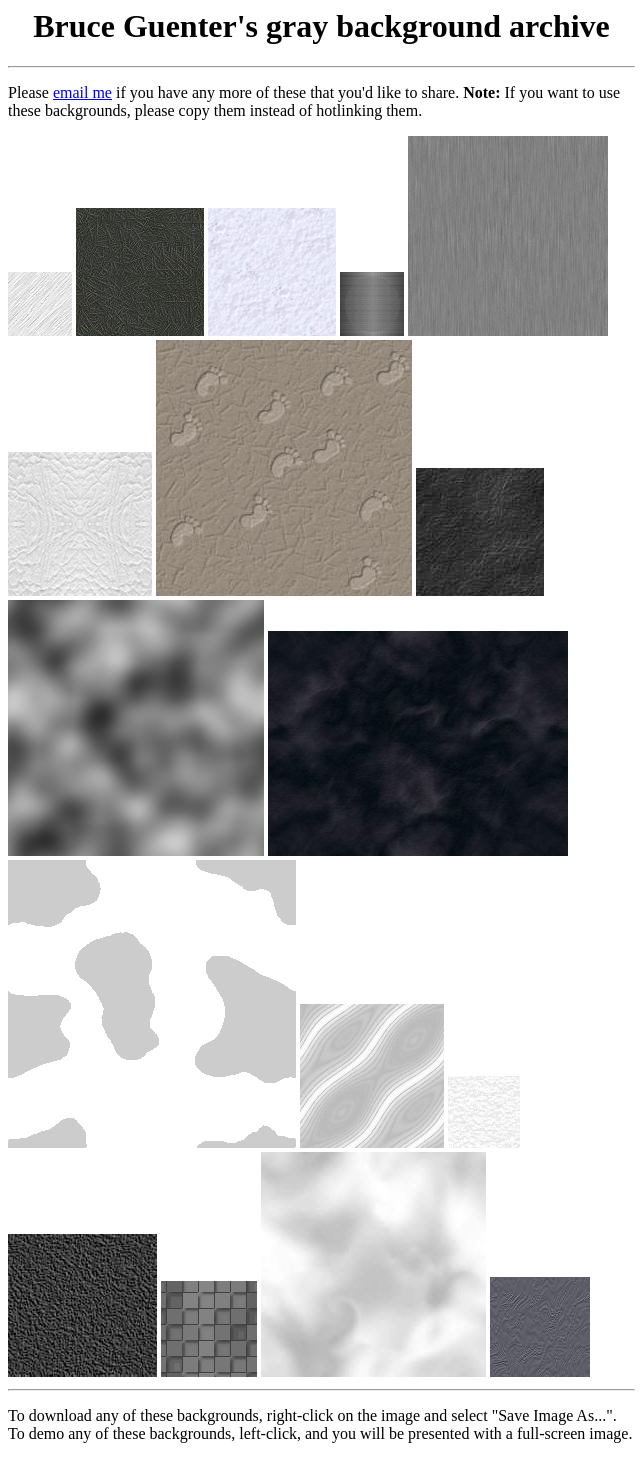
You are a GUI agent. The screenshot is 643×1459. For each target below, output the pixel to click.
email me (82, 92)
